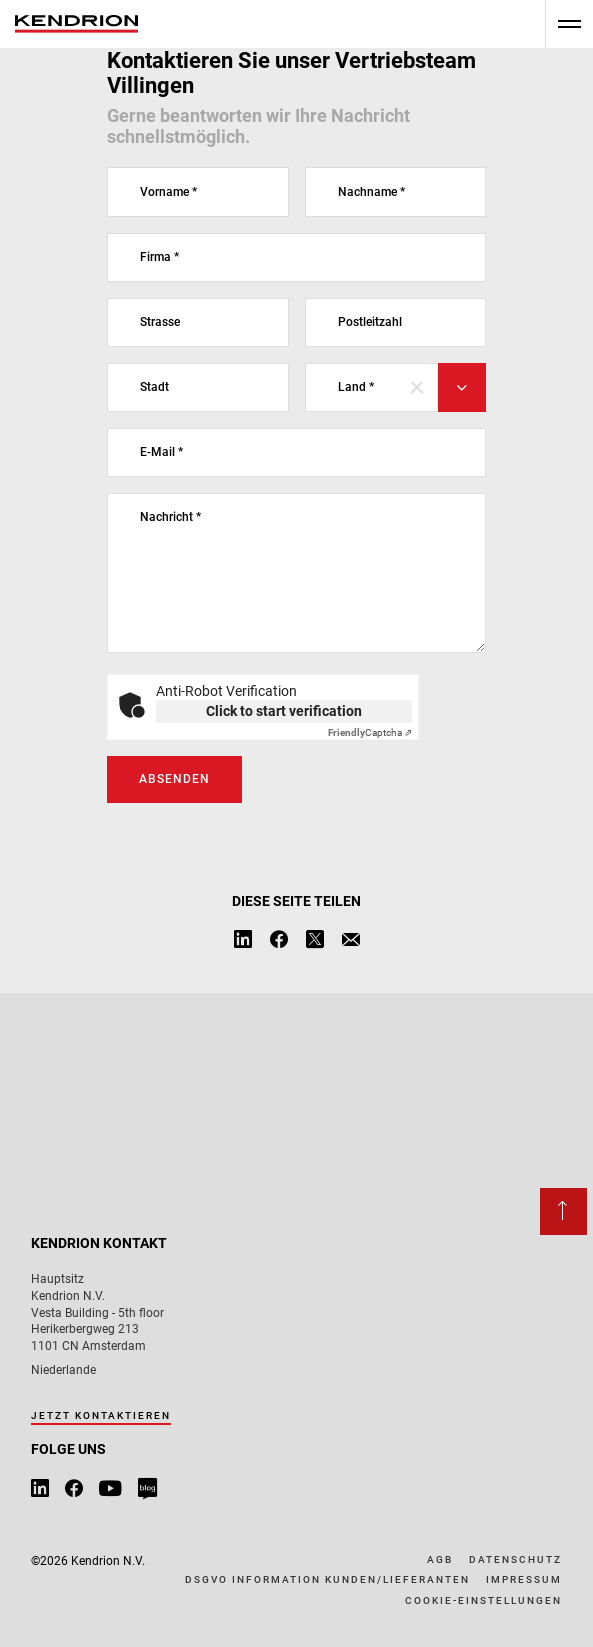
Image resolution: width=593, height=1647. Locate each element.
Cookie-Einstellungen (483, 1600)
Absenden (174, 779)
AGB (440, 1559)
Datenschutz (515, 1559)
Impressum (524, 1579)
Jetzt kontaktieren (101, 1415)
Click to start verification (284, 711)
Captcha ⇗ (370, 732)
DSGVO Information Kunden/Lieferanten (327, 1579)
